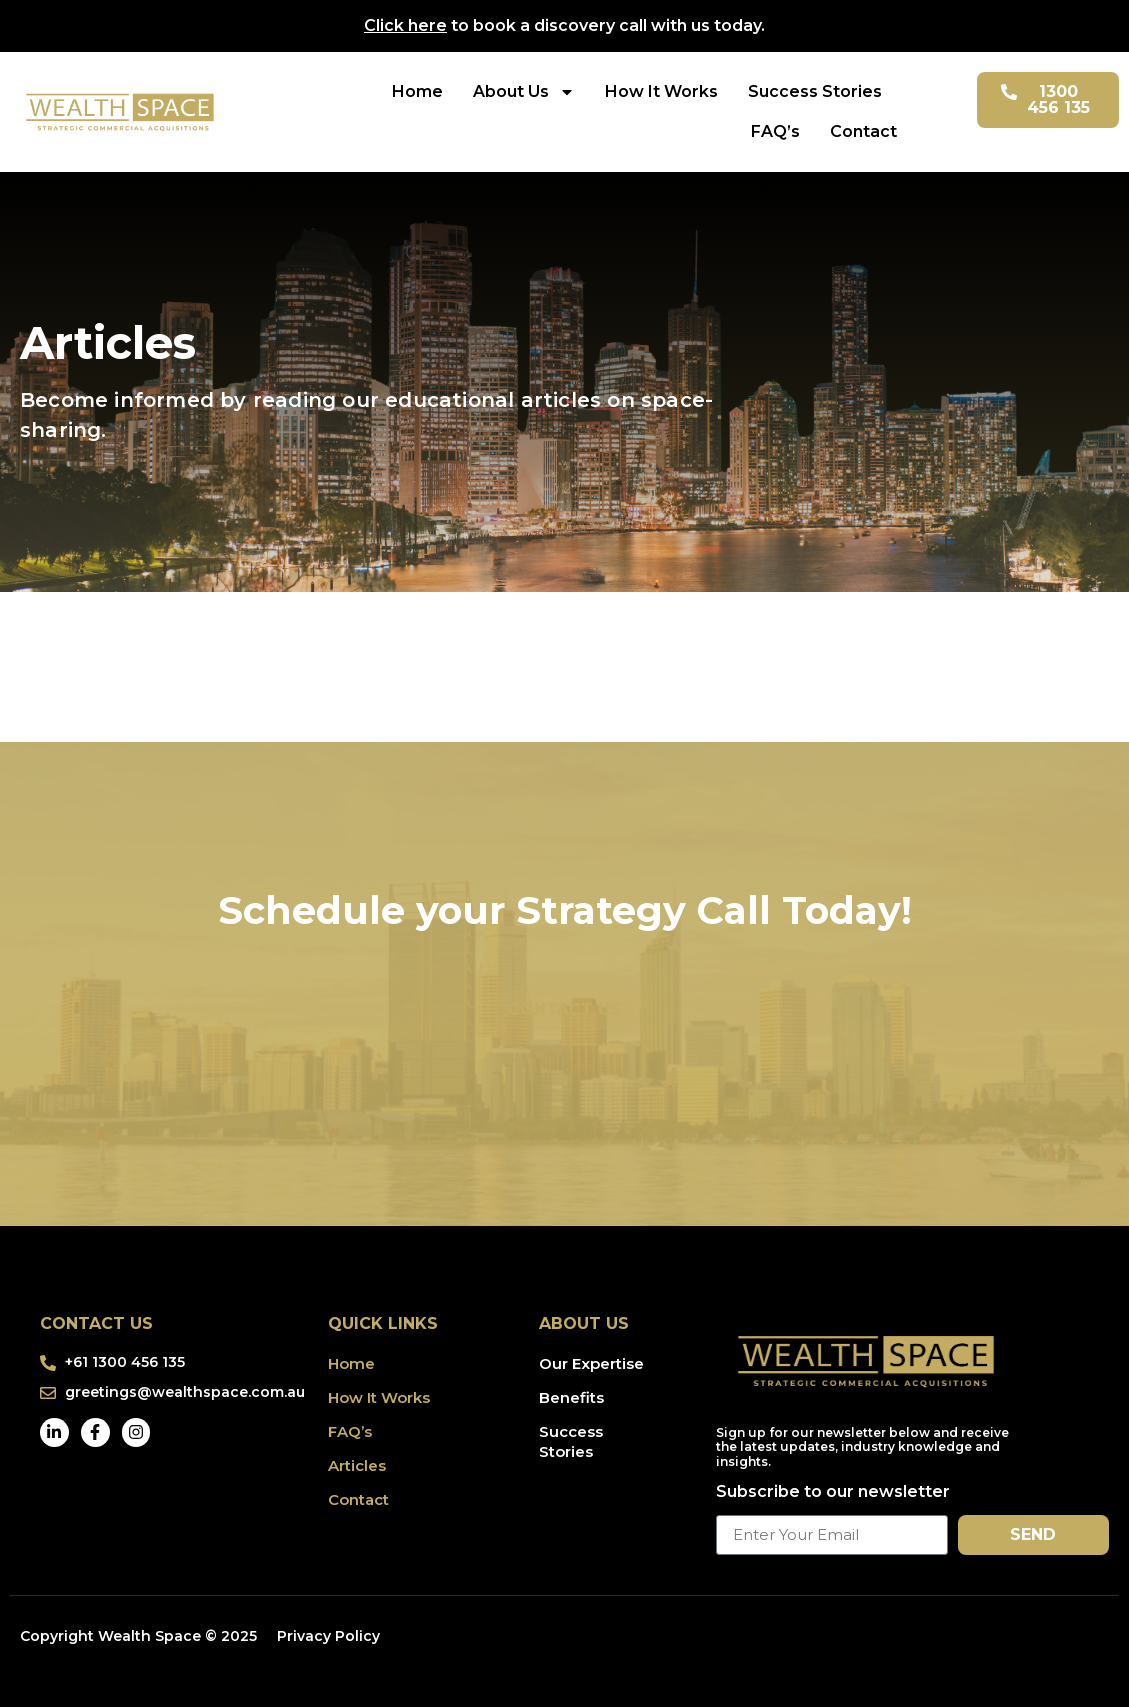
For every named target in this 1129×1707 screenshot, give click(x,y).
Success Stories (815, 91)
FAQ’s (775, 131)
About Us (524, 92)
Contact (863, 131)
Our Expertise (591, 1363)
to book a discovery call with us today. (564, 25)
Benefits (571, 1397)
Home (417, 91)
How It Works (661, 91)
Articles (357, 1465)
